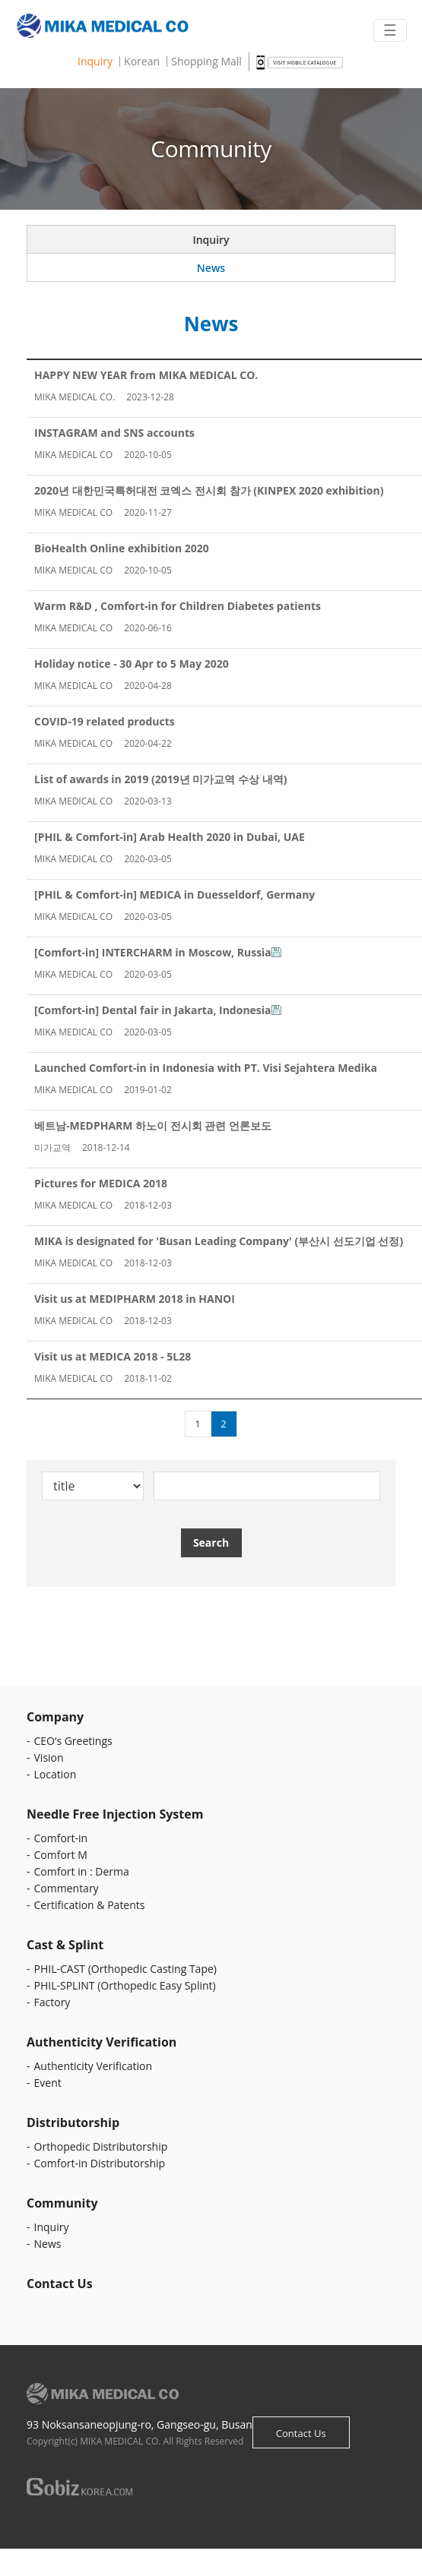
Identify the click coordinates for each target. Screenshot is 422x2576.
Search (211, 1542)
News (211, 268)
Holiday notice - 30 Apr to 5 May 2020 (131, 663)
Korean (142, 61)
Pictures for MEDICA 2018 (100, 1183)
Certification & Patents (89, 1905)
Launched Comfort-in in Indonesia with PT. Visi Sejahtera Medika (205, 1067)
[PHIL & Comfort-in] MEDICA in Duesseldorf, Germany (174, 894)
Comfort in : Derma (81, 1871)
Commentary (66, 1888)
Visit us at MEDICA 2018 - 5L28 (112, 1356)
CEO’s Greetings (73, 1741)
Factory (52, 2002)
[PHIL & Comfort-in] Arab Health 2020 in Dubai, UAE (169, 837)
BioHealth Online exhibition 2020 (121, 548)
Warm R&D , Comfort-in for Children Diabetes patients (177, 606)
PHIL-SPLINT (125, 1985)
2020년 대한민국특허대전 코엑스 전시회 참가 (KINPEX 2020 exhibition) (208, 490)
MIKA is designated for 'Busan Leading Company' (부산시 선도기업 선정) (218, 1241)
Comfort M (60, 1854)
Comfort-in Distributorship (100, 2163)
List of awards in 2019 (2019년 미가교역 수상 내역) (160, 779)
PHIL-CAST (125, 1968)
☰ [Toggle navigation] (390, 30)
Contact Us (301, 2433)
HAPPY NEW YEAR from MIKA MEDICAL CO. (146, 375)
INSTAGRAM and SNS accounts (114, 432)
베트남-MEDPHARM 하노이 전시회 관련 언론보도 (152, 1125)
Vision (49, 1757)
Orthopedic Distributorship (101, 2146)
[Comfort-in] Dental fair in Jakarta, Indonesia (152, 1010)
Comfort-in (61, 1838)
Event (48, 2082)
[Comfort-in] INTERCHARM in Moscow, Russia (152, 952)
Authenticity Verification (93, 2066)
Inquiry (95, 61)
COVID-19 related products (104, 721)
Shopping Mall (206, 61)
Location (55, 1774)
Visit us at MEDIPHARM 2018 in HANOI (134, 1298)
